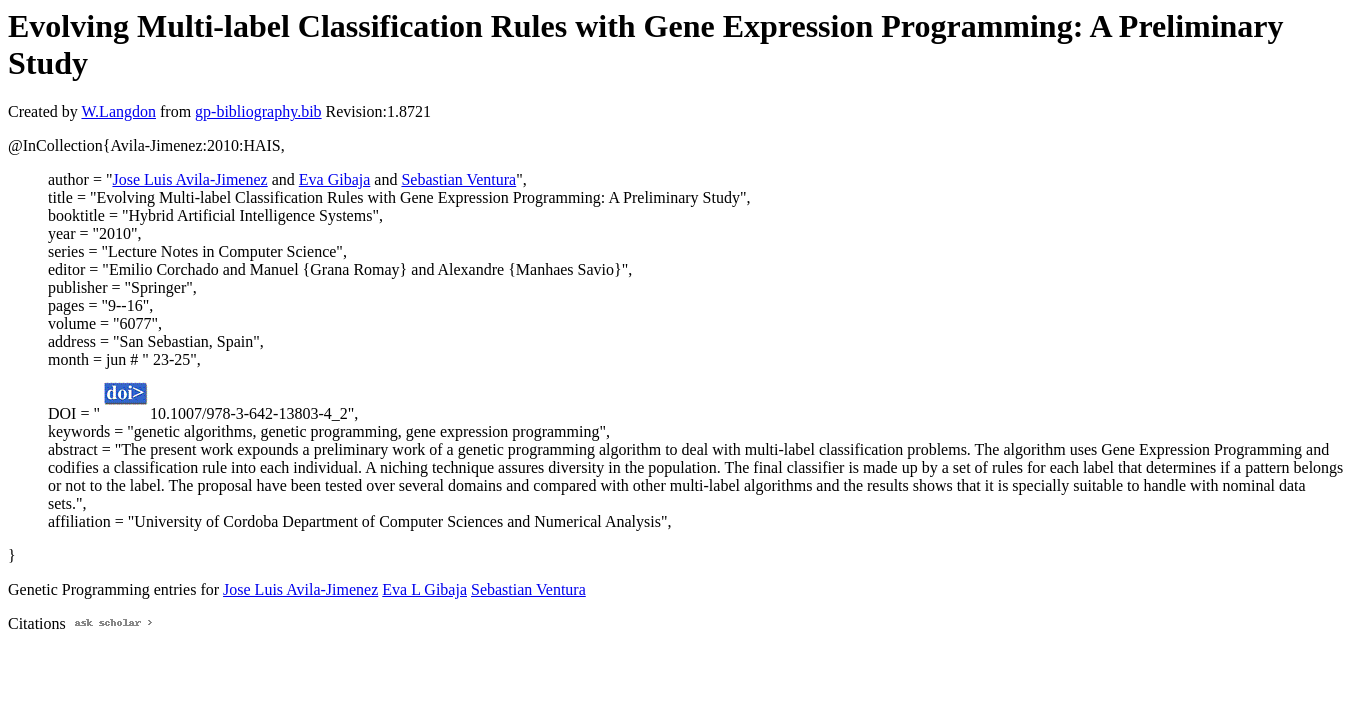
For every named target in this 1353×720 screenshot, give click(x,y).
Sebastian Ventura (458, 179)
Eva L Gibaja (424, 589)
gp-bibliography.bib (258, 111)
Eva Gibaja (335, 179)
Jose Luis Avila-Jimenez (189, 179)
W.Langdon (118, 111)
